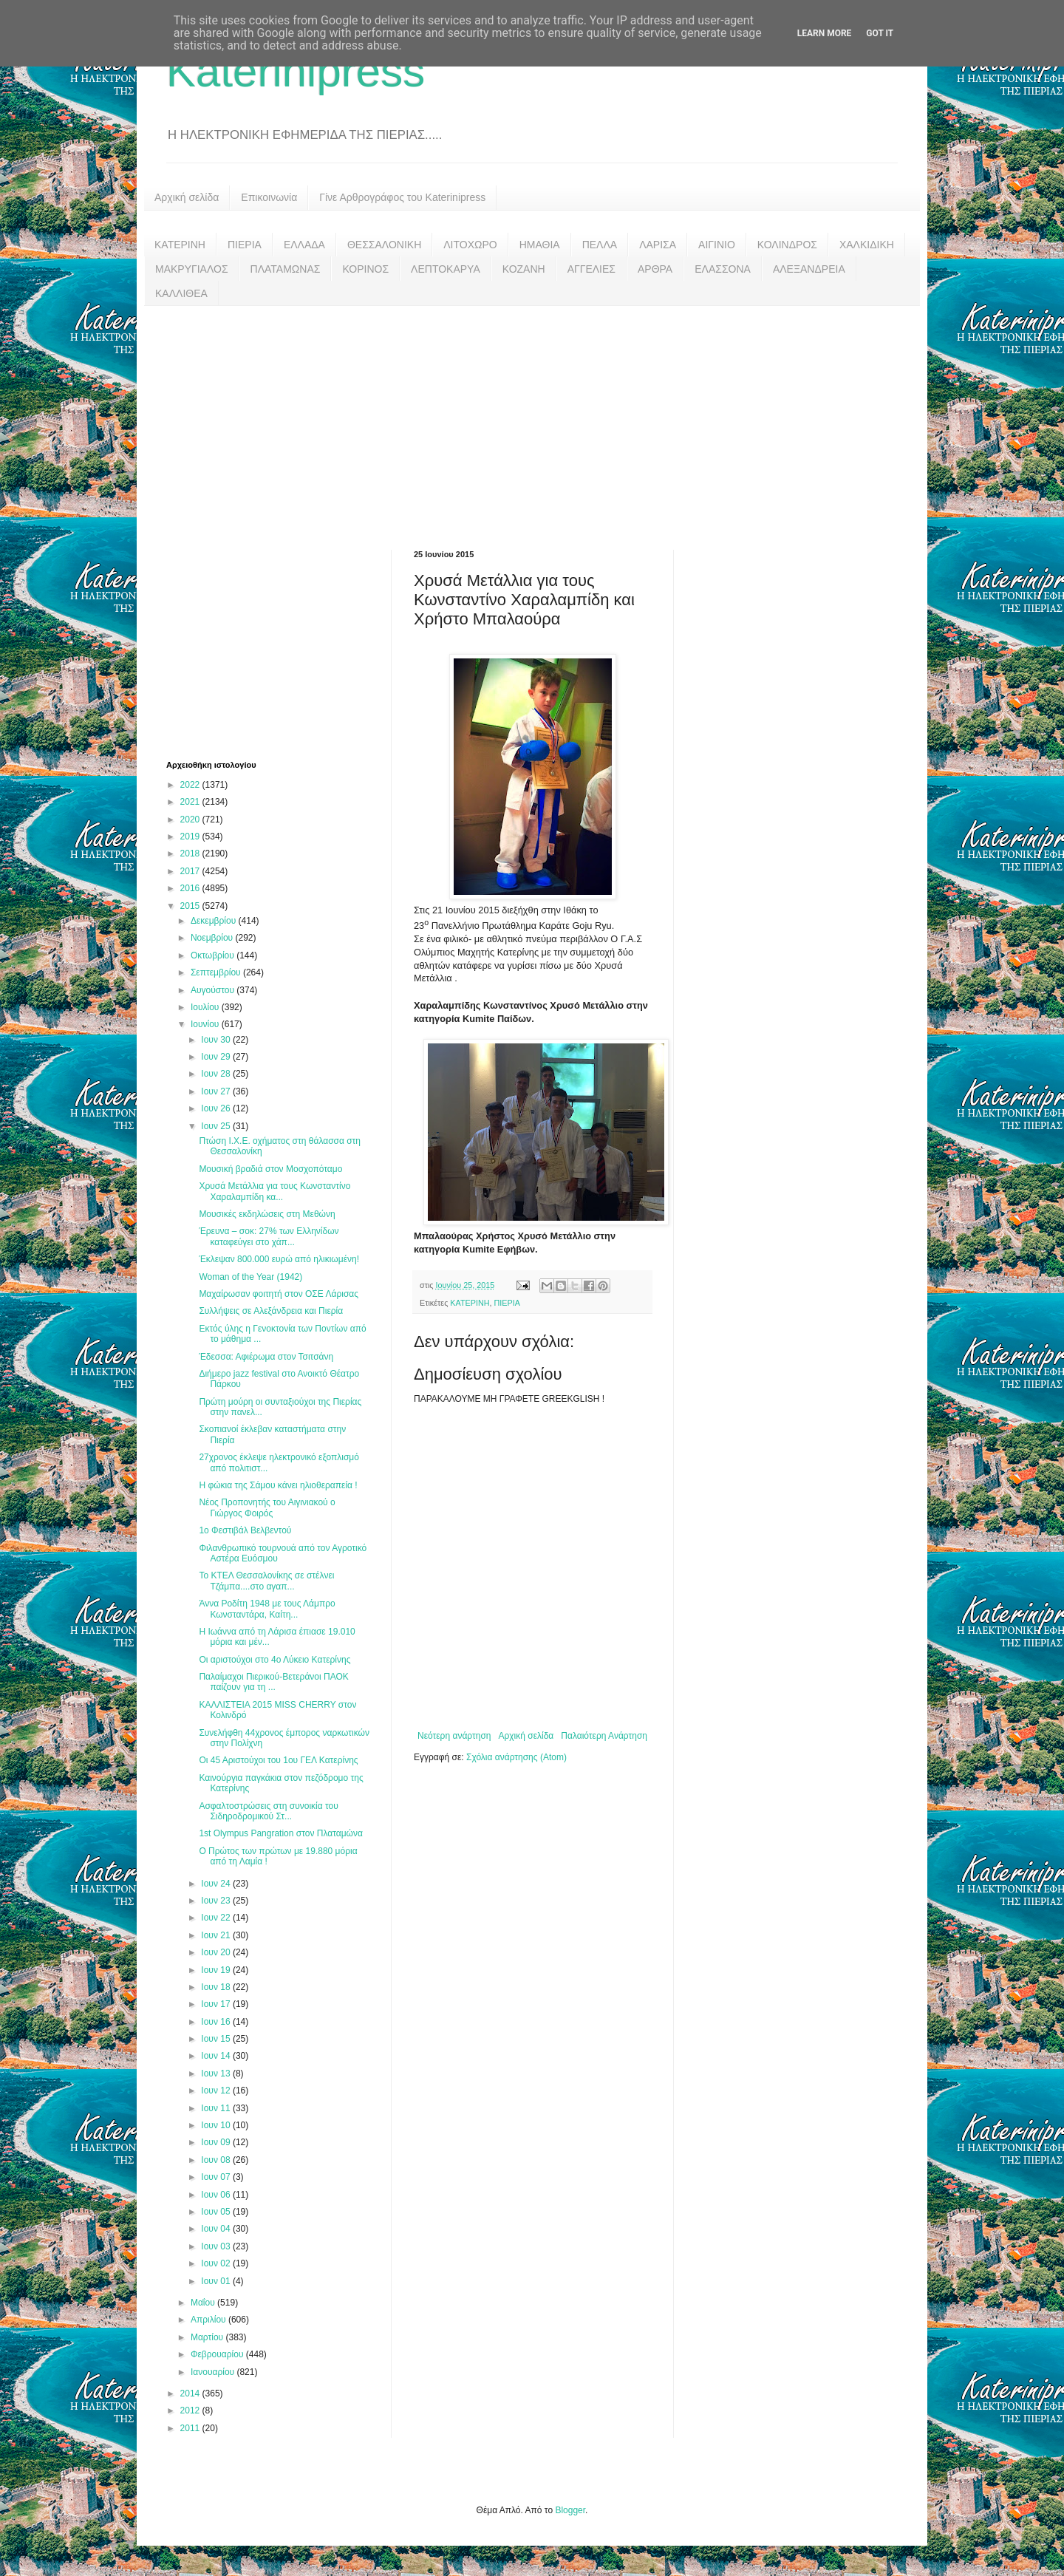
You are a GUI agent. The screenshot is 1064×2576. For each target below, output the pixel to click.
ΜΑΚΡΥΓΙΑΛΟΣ (191, 269)
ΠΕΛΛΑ (600, 245)
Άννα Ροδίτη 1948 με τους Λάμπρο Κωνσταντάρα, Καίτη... (267, 1608)
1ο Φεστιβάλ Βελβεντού (245, 1530)
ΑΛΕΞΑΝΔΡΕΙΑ (809, 269)
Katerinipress (295, 71)
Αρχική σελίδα (186, 197)
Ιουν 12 (217, 2090)
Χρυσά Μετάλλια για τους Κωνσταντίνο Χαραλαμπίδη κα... (274, 1191)
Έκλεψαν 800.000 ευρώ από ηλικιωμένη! (279, 1259)
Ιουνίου (206, 1024)
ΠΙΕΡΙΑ (245, 245)
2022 (191, 785)
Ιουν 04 (217, 2229)
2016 (191, 888)
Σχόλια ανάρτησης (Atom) (516, 1757)
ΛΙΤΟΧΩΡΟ (470, 245)
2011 (191, 2428)
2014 (191, 2393)
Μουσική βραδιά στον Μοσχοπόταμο (270, 1169)
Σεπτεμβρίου (217, 972)
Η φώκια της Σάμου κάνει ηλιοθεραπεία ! (278, 1485)
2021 (191, 802)
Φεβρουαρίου (218, 2354)
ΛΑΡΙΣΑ (657, 245)
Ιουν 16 (217, 2022)
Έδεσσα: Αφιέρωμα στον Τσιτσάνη (266, 1357)
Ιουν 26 (217, 1108)
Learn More (824, 33)
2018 (191, 853)
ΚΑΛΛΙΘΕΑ (181, 293)
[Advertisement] (532, 416)
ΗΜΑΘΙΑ (539, 245)
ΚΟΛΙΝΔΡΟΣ (787, 245)
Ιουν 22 (217, 1917)
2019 (191, 836)
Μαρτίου (208, 2337)
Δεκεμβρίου (215, 921)
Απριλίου (209, 2319)
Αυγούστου (213, 990)
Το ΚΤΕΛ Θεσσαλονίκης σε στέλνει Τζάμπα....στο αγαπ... (266, 1580)
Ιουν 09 (217, 2142)
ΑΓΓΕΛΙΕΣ (591, 269)
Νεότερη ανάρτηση (454, 1736)
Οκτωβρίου (213, 955)
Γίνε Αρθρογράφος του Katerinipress (402, 197)
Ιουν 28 (217, 1074)
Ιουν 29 (217, 1057)
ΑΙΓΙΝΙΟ (716, 245)
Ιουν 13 (217, 2073)
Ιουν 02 (217, 2263)
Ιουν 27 (217, 1091)
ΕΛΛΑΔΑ (304, 245)
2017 (191, 871)
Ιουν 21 (217, 1935)
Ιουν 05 (217, 2212)
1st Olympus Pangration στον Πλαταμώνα (281, 1833)
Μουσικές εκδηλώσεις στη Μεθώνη (267, 1214)
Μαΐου (204, 2302)
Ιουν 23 (217, 1900)
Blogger (570, 2510)
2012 (191, 2410)
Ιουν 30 (217, 1040)
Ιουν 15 (217, 2039)
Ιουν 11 (217, 2108)
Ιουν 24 (217, 1883)
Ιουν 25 (217, 1126)
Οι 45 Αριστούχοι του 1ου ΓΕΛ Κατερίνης (278, 1760)
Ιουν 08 (217, 2160)
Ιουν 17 (217, 2004)
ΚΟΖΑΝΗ (523, 269)
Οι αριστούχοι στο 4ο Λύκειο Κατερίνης (274, 1660)
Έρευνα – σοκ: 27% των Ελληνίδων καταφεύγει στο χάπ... (268, 1236)
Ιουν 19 (217, 1970)
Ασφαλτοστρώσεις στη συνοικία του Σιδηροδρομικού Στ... (268, 1811)
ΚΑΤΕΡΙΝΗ (179, 245)
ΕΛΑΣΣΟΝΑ (723, 269)
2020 (191, 819)
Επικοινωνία (269, 197)
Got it (879, 33)
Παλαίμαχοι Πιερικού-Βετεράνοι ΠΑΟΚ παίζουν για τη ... (273, 1682)
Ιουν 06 (217, 2195)
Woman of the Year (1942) (250, 1277)
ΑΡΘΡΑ (655, 269)
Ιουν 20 (217, 1952)
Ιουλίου (206, 1007)
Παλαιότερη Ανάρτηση (604, 1736)
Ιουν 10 (217, 2125)
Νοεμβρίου (213, 938)
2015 (191, 906)
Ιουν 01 (217, 2281)
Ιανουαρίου (214, 2372)
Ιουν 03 (217, 2246)
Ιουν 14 (217, 2056)
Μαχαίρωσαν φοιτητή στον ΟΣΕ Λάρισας (278, 1294)
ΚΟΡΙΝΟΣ (365, 269)
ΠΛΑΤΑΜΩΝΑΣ (285, 269)
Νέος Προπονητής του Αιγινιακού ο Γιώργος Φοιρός (267, 1507)
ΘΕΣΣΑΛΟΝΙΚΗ (384, 245)
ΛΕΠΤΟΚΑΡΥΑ (445, 269)
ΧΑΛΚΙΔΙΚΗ (866, 245)
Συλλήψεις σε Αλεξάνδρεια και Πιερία (271, 1311)
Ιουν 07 (217, 2177)
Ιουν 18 (217, 1987)
